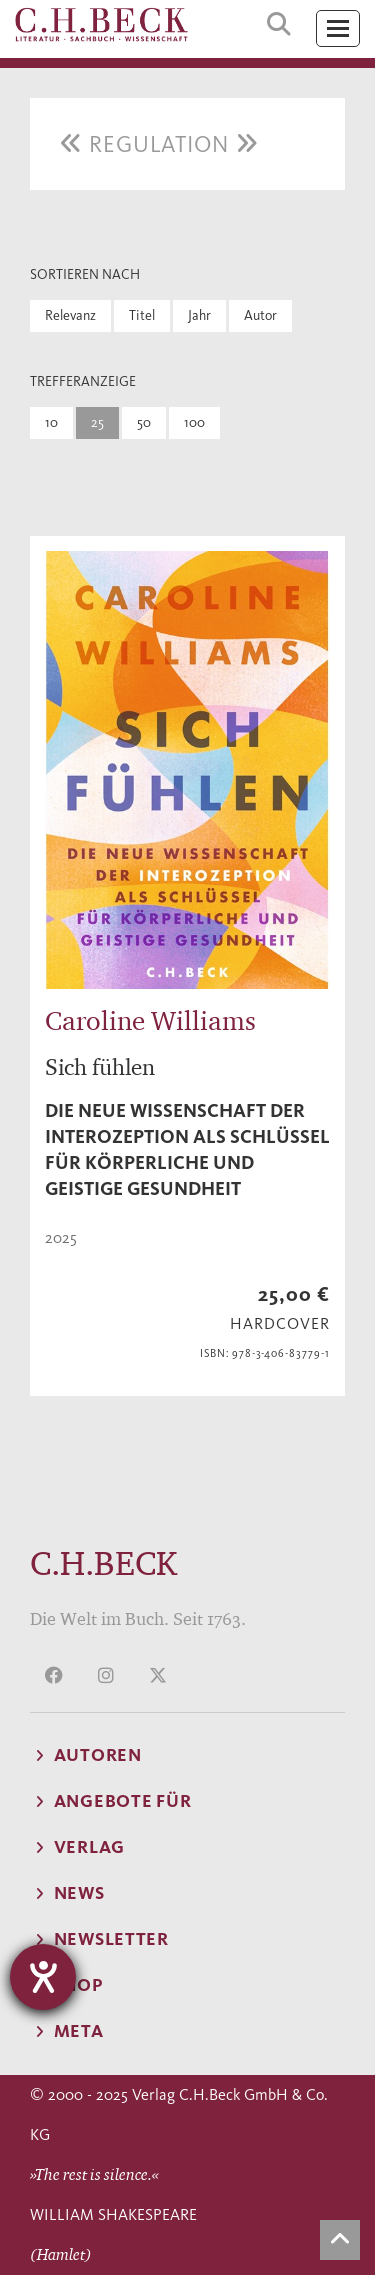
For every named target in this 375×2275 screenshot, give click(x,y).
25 (97, 422)
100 (194, 422)
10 (51, 422)
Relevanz (70, 315)
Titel (142, 315)
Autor (260, 315)
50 (144, 422)
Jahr (199, 315)
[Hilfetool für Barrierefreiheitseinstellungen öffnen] (43, 1977)
